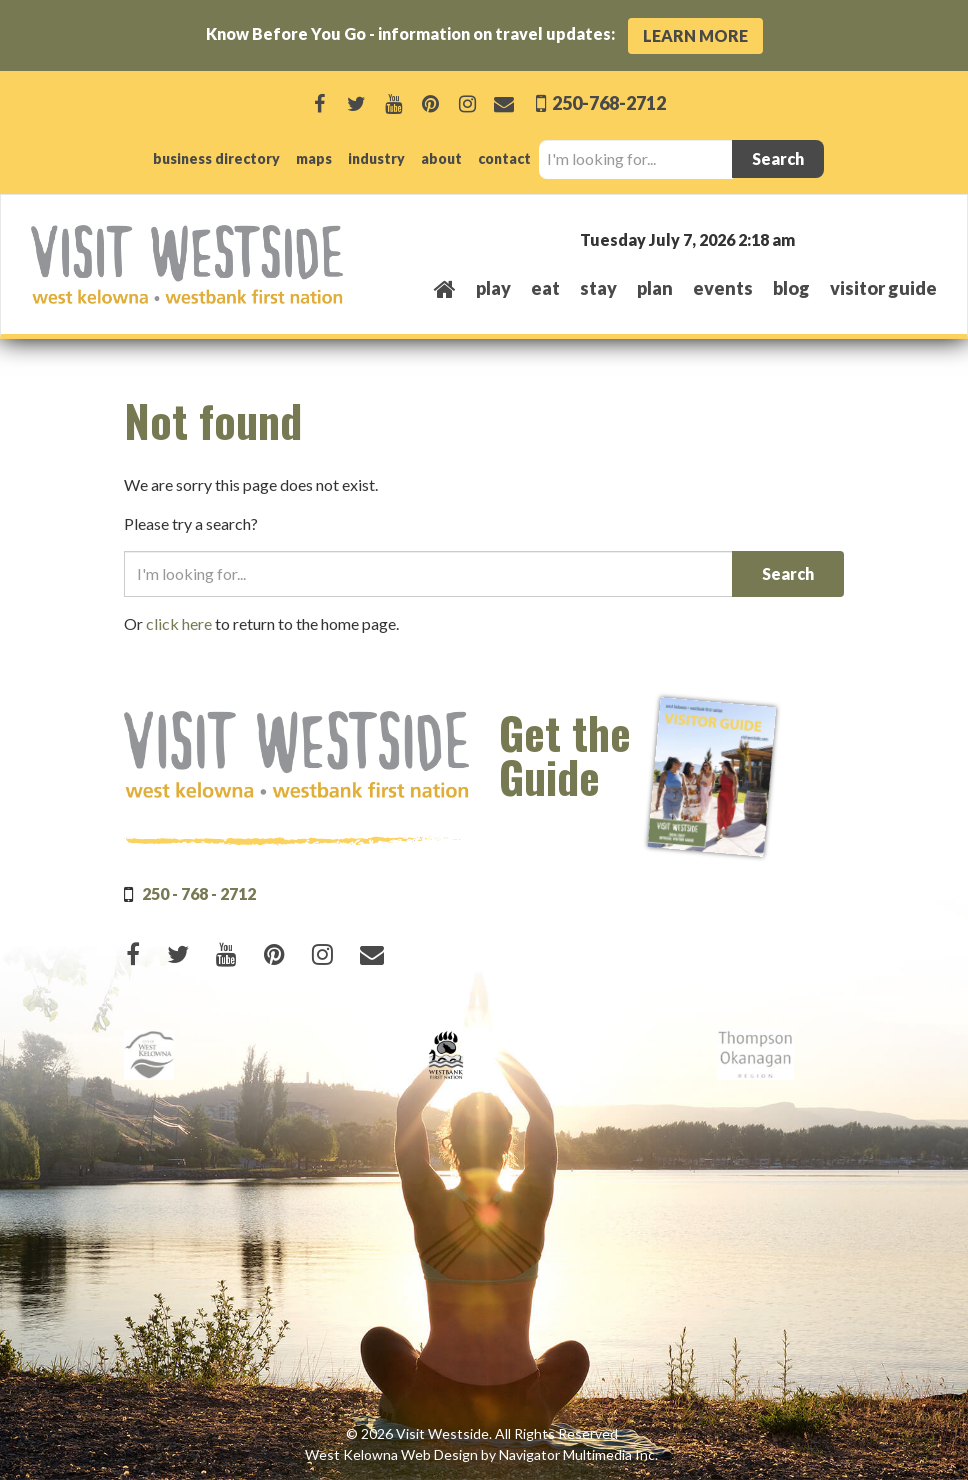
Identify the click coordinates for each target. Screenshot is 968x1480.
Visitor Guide (883, 288)
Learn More (695, 35)
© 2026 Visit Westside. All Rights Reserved (482, 1433)
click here (179, 623)
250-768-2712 (607, 103)
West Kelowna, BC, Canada (816, 238)
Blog (791, 288)
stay (598, 288)
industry (376, 158)
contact (504, 158)
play (493, 288)
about (441, 158)
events (723, 288)
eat (545, 288)
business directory (216, 158)
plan (655, 288)
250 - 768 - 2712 (199, 893)
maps (314, 158)
